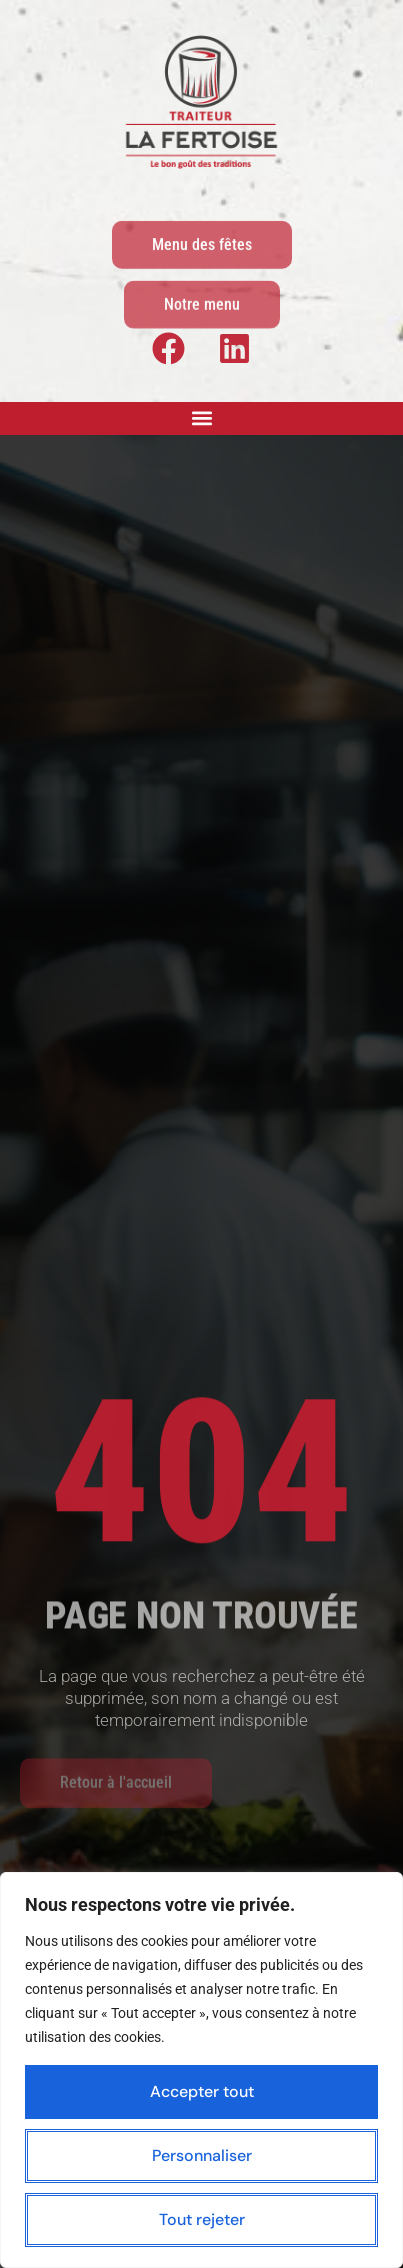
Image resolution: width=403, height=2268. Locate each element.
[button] (201, 418)
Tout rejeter (202, 2219)
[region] (201, 2070)
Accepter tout (202, 2091)
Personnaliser (202, 2155)
